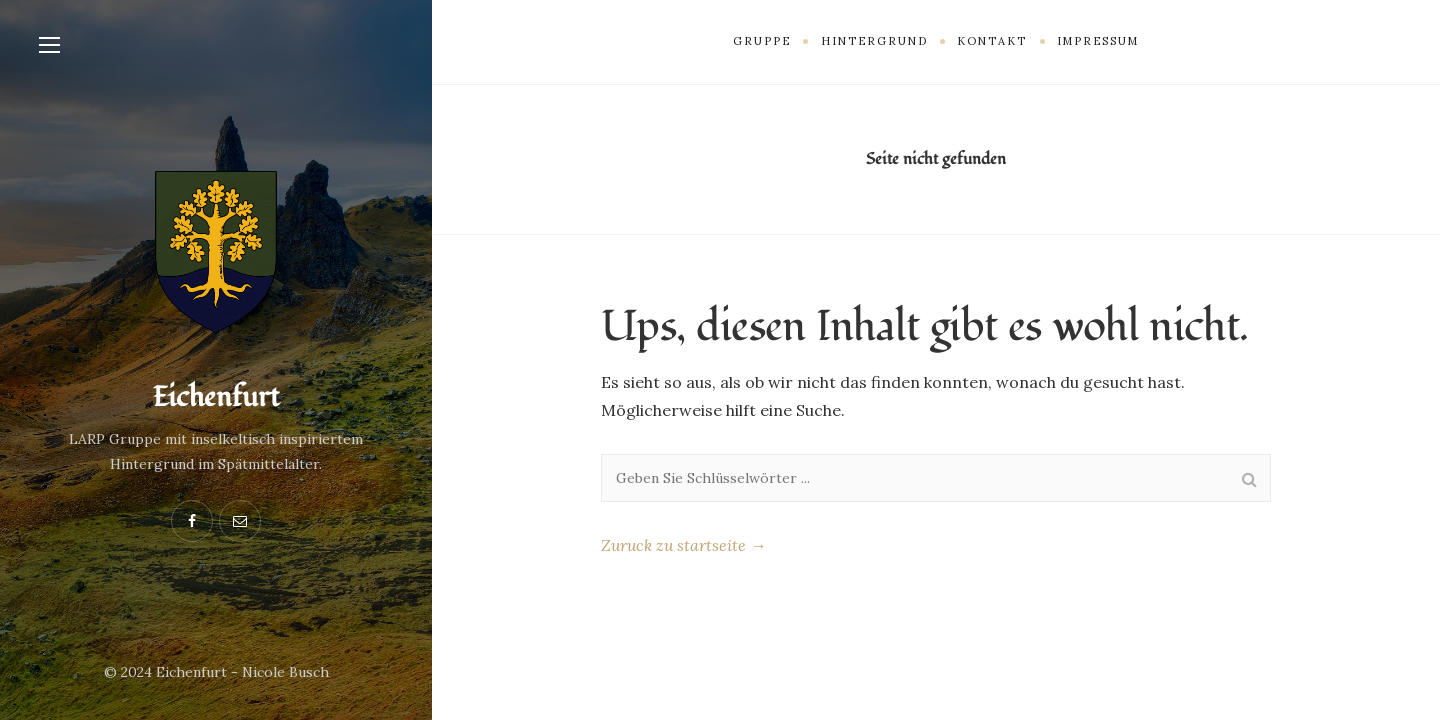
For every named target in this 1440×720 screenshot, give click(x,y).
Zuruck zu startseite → (683, 545)
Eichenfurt (216, 397)
